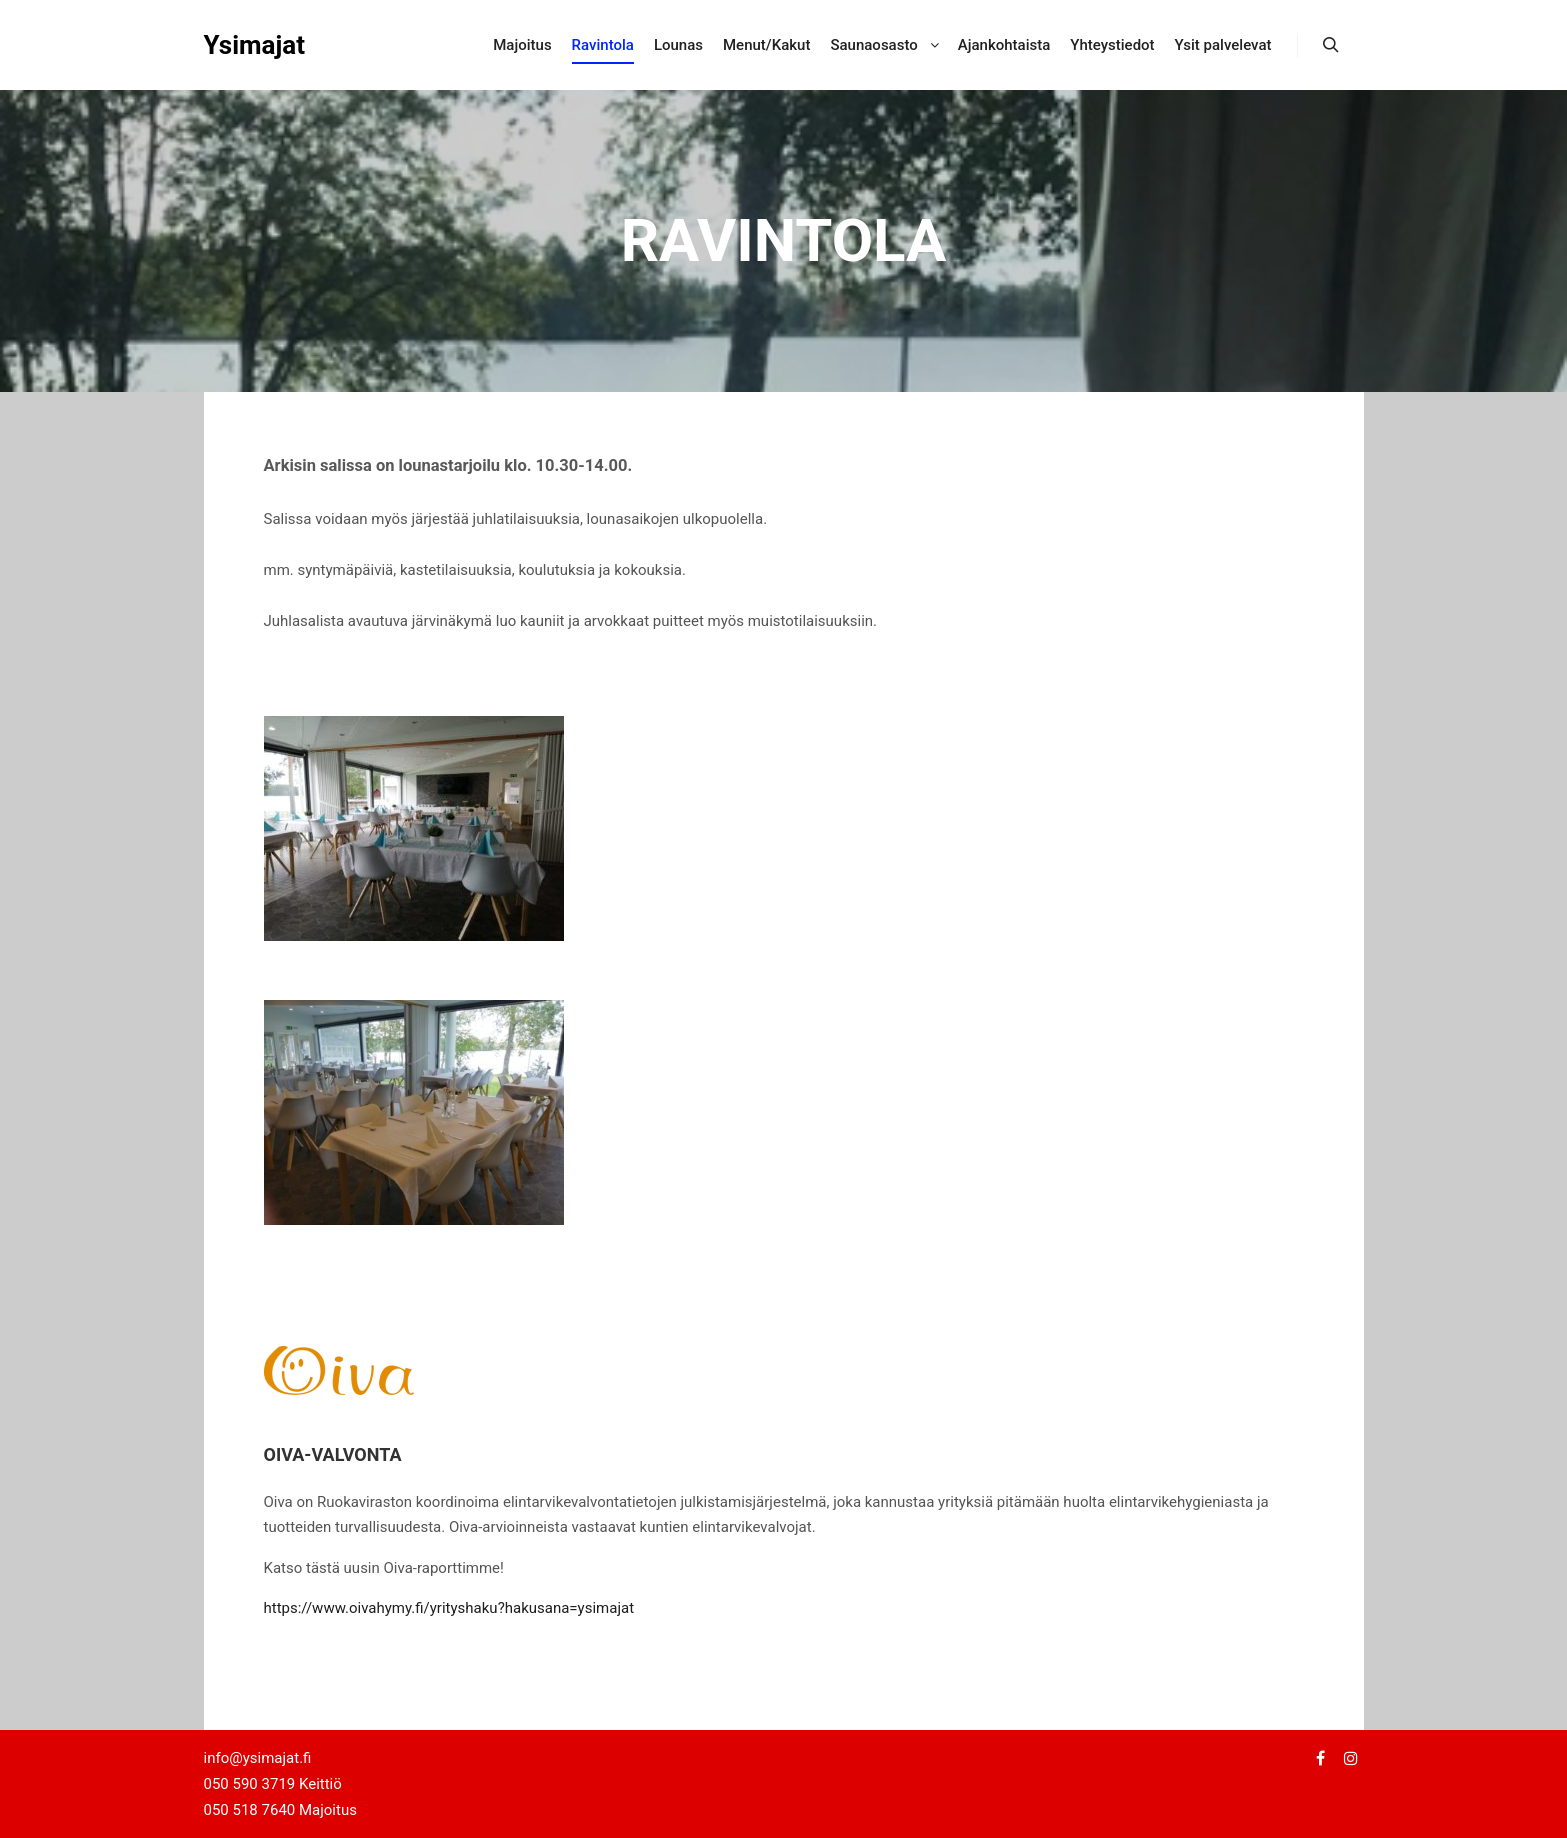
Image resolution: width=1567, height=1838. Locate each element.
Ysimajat (255, 45)
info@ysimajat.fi (258, 1758)
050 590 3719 (251, 1784)
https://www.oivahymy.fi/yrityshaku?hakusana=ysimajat (449, 1608)
